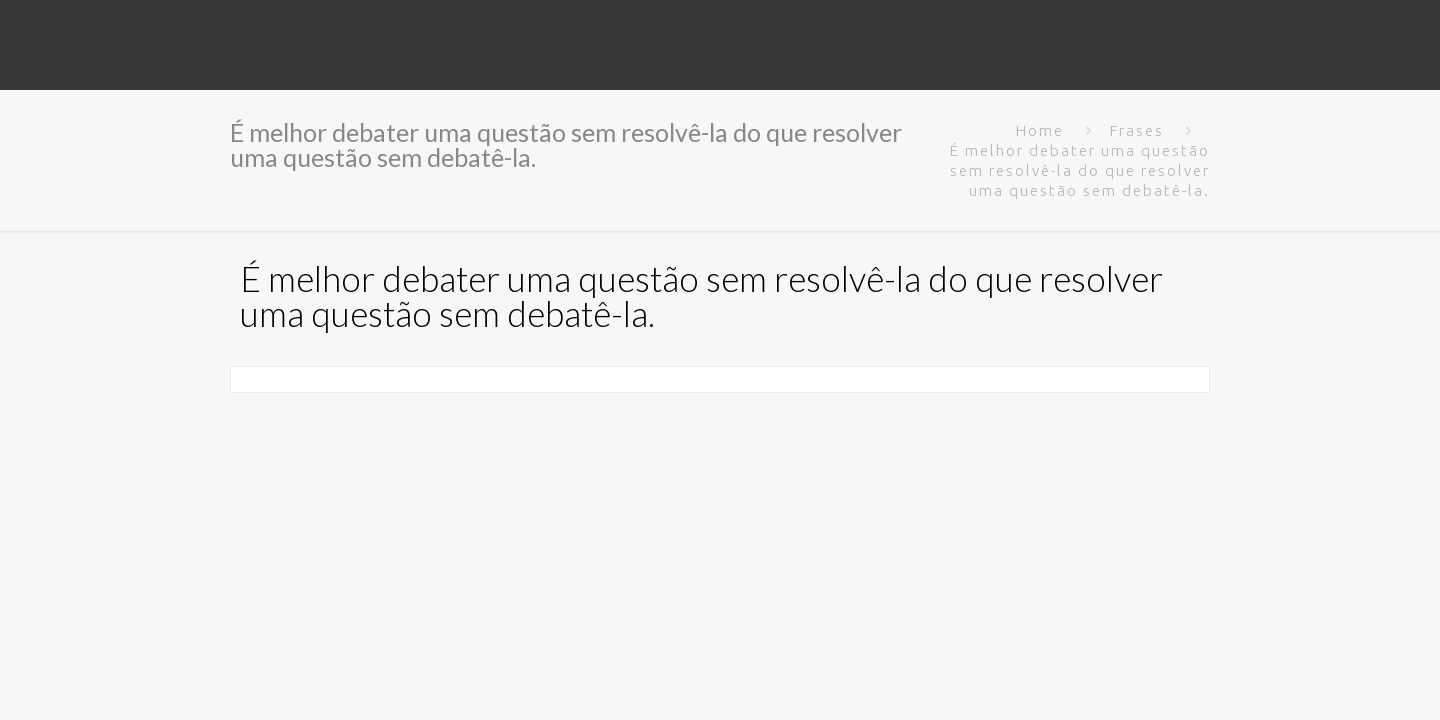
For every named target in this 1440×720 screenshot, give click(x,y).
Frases (1137, 130)
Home (1040, 130)
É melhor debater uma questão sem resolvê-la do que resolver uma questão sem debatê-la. (1080, 170)
